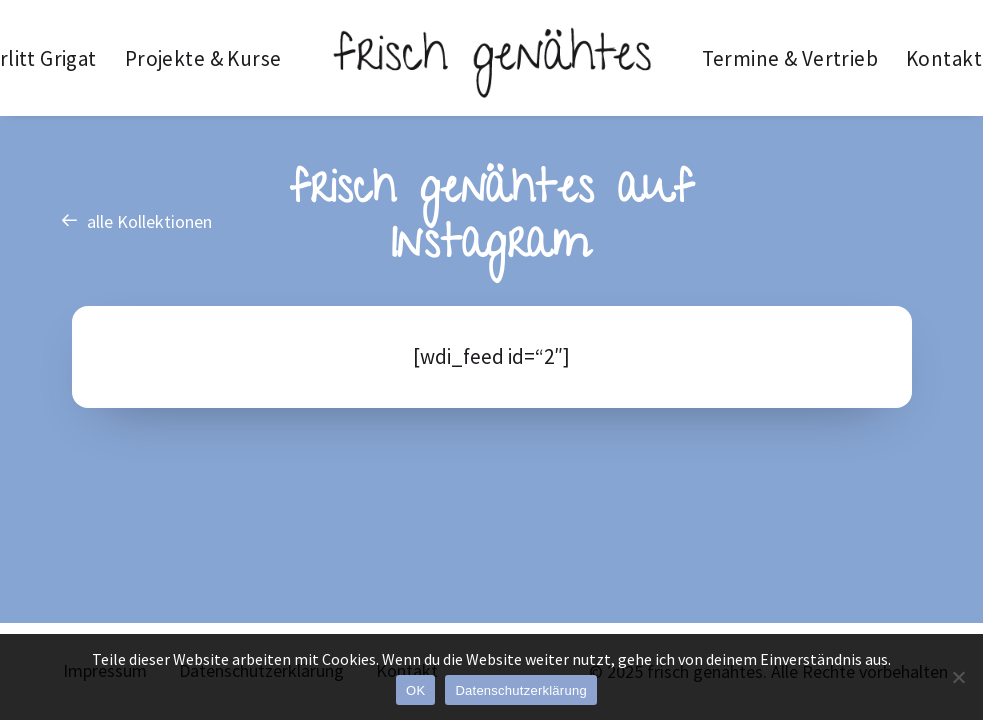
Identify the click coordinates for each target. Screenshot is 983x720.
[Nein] (958, 677)
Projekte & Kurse (203, 58)
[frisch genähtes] (492, 58)
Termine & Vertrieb (790, 58)
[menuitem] (203, 58)
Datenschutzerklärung (520, 690)
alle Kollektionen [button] (136, 221)
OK (415, 690)
